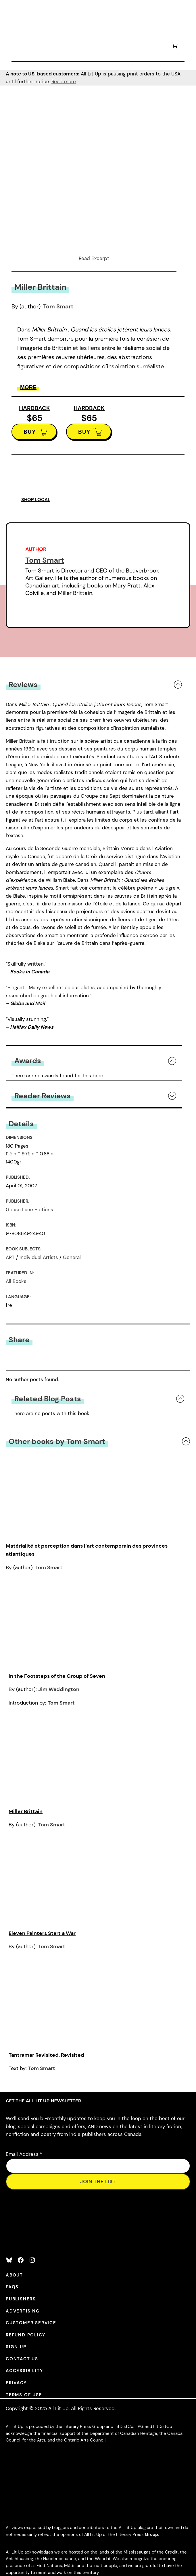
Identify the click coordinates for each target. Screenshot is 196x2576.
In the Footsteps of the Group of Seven (57, 1676)
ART (10, 1257)
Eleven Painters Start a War (42, 1933)
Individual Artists (39, 1257)
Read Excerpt (94, 258)
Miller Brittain (26, 1811)
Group (151, 2534)
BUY (30, 431)
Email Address (24, 2154)
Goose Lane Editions (29, 1209)
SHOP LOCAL (35, 499)
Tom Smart (58, 306)
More (28, 387)
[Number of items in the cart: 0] (175, 46)
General (72, 1257)
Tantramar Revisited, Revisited (46, 2055)
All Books (16, 1281)
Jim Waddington (58, 1689)
